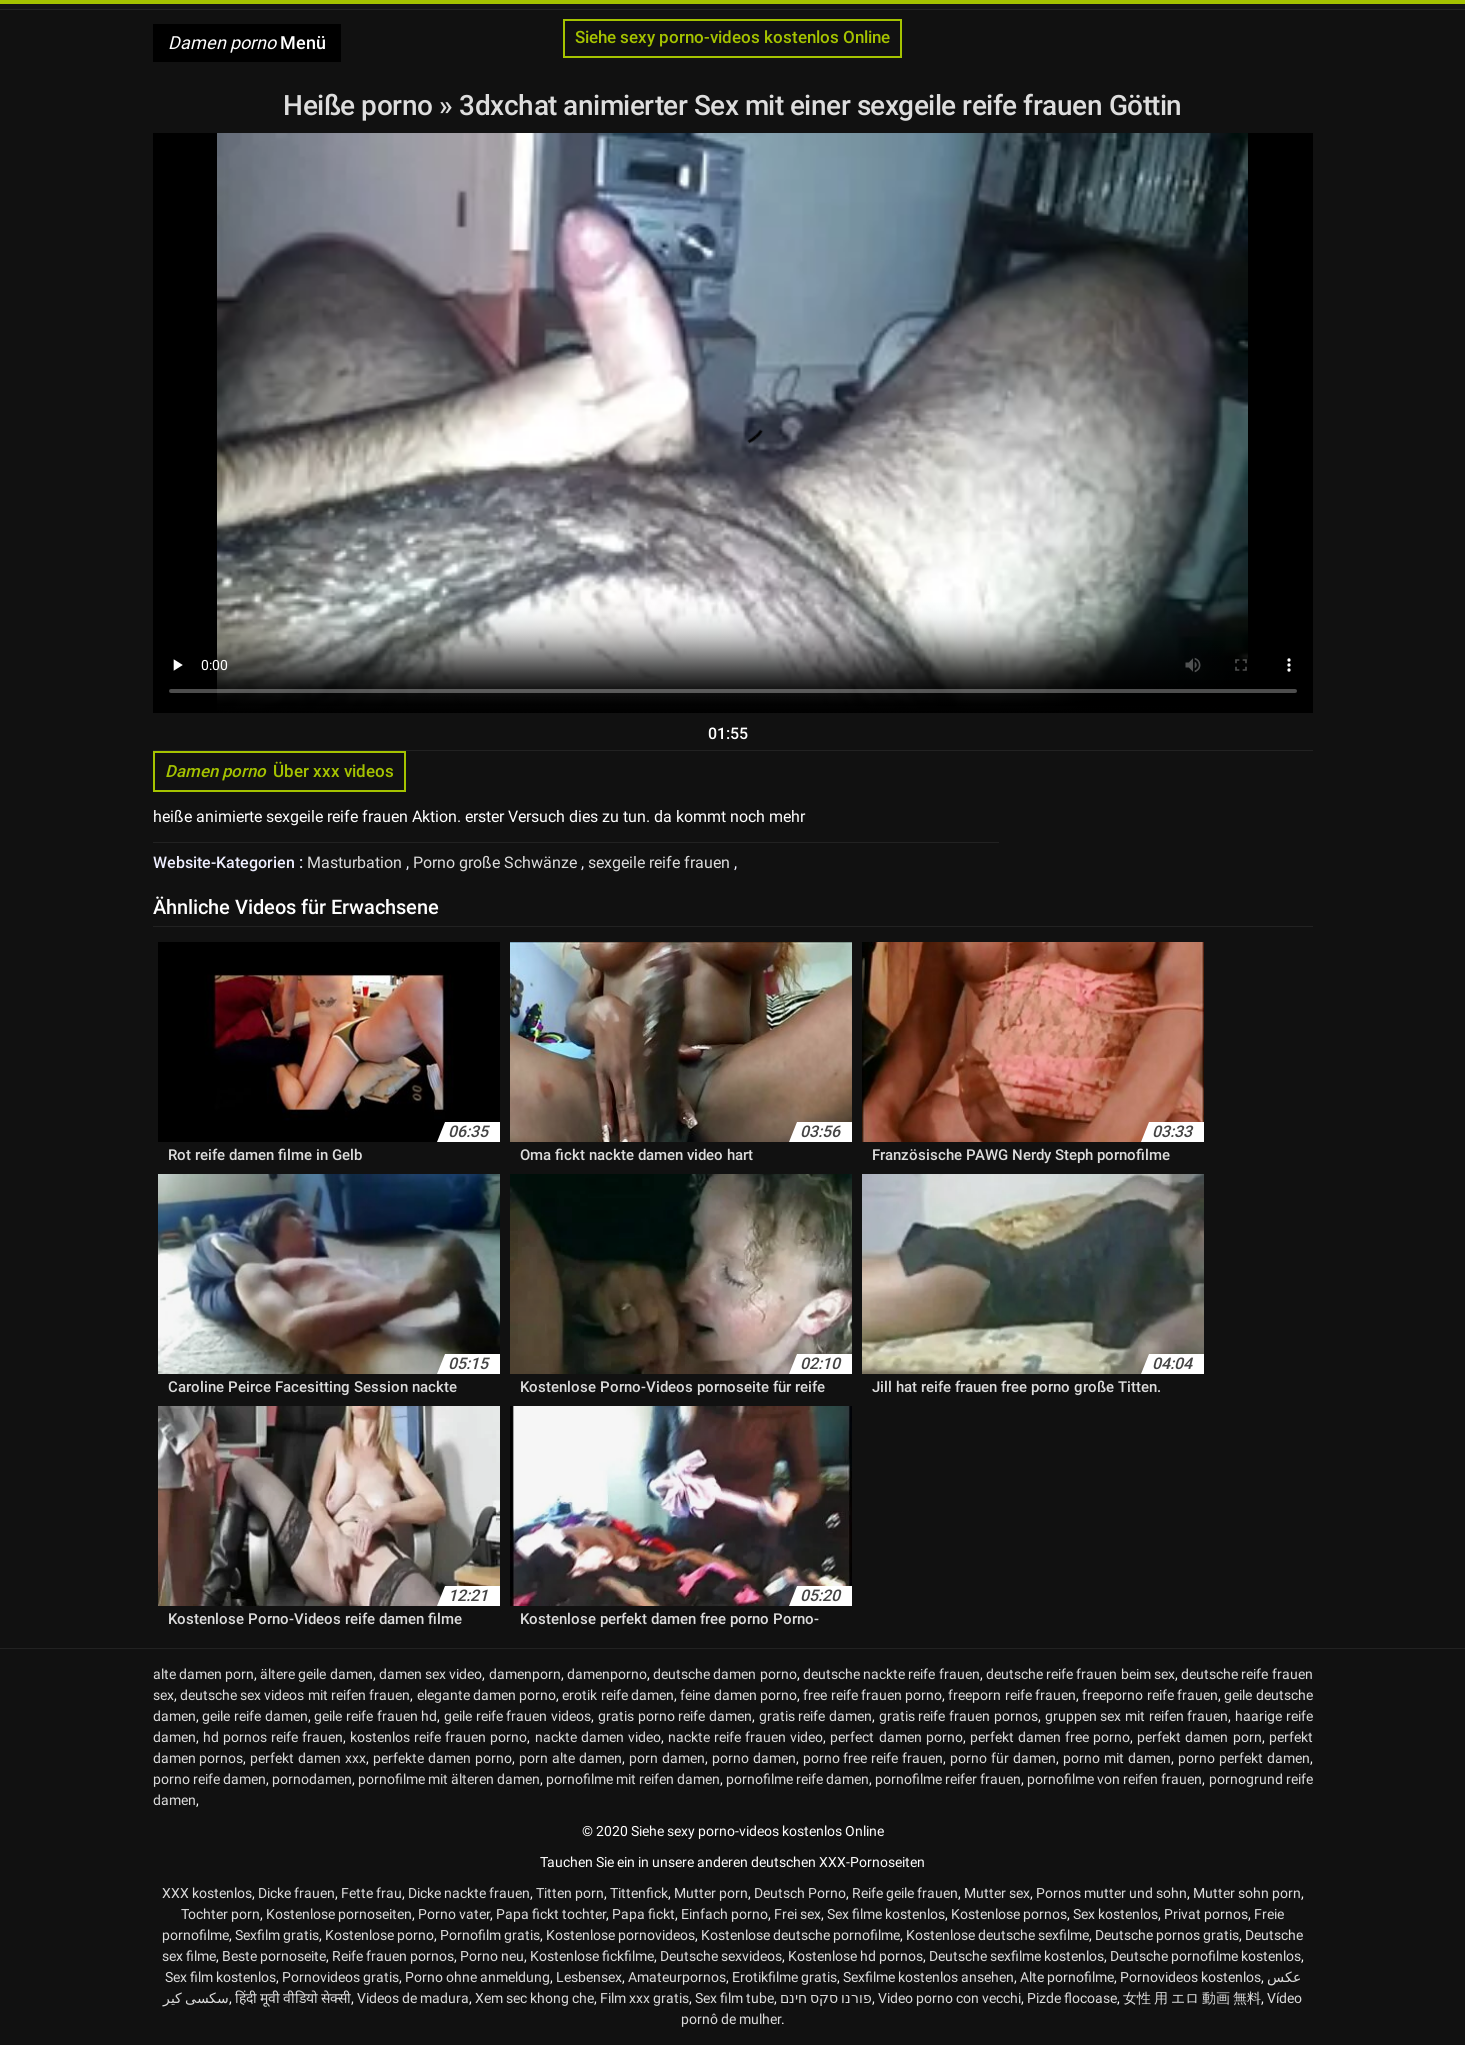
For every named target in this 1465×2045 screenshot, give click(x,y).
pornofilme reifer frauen (948, 1779)
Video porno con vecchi (949, 1998)
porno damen (754, 1758)
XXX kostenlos (207, 1893)
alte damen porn (203, 1674)
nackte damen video (598, 1737)
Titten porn (570, 1893)
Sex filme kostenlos (886, 1914)
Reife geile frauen (905, 1893)
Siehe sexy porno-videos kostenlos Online (732, 37)
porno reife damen (209, 1779)
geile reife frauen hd (375, 1716)
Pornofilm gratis (490, 1935)
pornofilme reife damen (797, 1779)
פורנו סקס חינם (826, 1998)
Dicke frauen (296, 1893)
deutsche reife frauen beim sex (1080, 1674)
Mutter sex (997, 1893)
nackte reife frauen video (745, 1737)
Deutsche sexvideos (721, 1956)
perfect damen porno (896, 1737)
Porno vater (454, 1914)
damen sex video (430, 1674)
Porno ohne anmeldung (477, 1977)
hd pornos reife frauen (273, 1737)
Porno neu (492, 1956)
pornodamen (312, 1779)
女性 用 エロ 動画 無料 (1192, 1998)
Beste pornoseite (274, 1956)
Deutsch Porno (800, 1893)
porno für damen (1003, 1758)
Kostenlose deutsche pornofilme (800, 1935)
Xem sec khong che (534, 1998)
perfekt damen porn (1199, 1737)
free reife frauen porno (872, 1695)
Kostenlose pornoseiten (339, 1914)
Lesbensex (589, 1977)
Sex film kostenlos (220, 1977)
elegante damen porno (487, 1695)
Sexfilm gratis (277, 1935)
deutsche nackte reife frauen (891, 1674)
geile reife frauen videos (517, 1716)
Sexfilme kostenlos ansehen (928, 1977)
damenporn (525, 1674)
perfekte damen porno (442, 1758)
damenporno (607, 1674)
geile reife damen (254, 1716)
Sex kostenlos (1115, 1914)
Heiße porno (361, 105)
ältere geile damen (316, 1674)
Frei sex (797, 1914)
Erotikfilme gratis (784, 1977)
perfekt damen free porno (1050, 1737)
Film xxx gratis (644, 1998)
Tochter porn (220, 1914)
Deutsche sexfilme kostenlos (1016, 1956)
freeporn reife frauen (1012, 1695)
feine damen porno (738, 1695)
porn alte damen (570, 1758)
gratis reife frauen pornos (958, 1716)
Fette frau (371, 1893)
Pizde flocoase (1072, 1998)
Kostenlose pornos (1009, 1914)
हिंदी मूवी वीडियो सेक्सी (293, 1998)
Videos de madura (413, 1998)
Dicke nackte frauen (469, 1893)
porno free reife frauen (873, 1758)
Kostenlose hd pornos (855, 1956)
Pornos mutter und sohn (1111, 1893)
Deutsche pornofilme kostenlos (1205, 1956)
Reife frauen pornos (393, 1956)
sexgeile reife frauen (661, 862)
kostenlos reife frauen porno (438, 1737)
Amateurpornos (677, 1977)
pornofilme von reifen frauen (1114, 1779)
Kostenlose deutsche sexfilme (997, 1935)
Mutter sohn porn (1247, 1893)
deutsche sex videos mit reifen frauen (295, 1695)
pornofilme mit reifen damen (633, 1779)
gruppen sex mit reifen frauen (1137, 1716)
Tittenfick (639, 1893)
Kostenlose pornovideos (620, 1935)
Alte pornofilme (1067, 1977)
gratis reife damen (815, 1716)
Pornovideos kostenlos (1190, 1977)
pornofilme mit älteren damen (449, 1779)
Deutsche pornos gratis (1167, 1935)
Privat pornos (1206, 1914)
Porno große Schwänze (497, 862)
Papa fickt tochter (551, 1914)
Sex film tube (734, 1998)
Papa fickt (643, 1914)
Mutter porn (711, 1893)
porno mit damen (1117, 1758)
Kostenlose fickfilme (592, 1956)
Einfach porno (724, 1914)
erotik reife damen (618, 1695)
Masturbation (356, 862)
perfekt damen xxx (308, 1758)
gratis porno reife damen (675, 1716)
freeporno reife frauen (1150, 1695)
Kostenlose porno (379, 1935)
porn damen (667, 1758)
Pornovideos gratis (340, 1977)
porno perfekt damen (1244, 1758)
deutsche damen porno (724, 1674)
